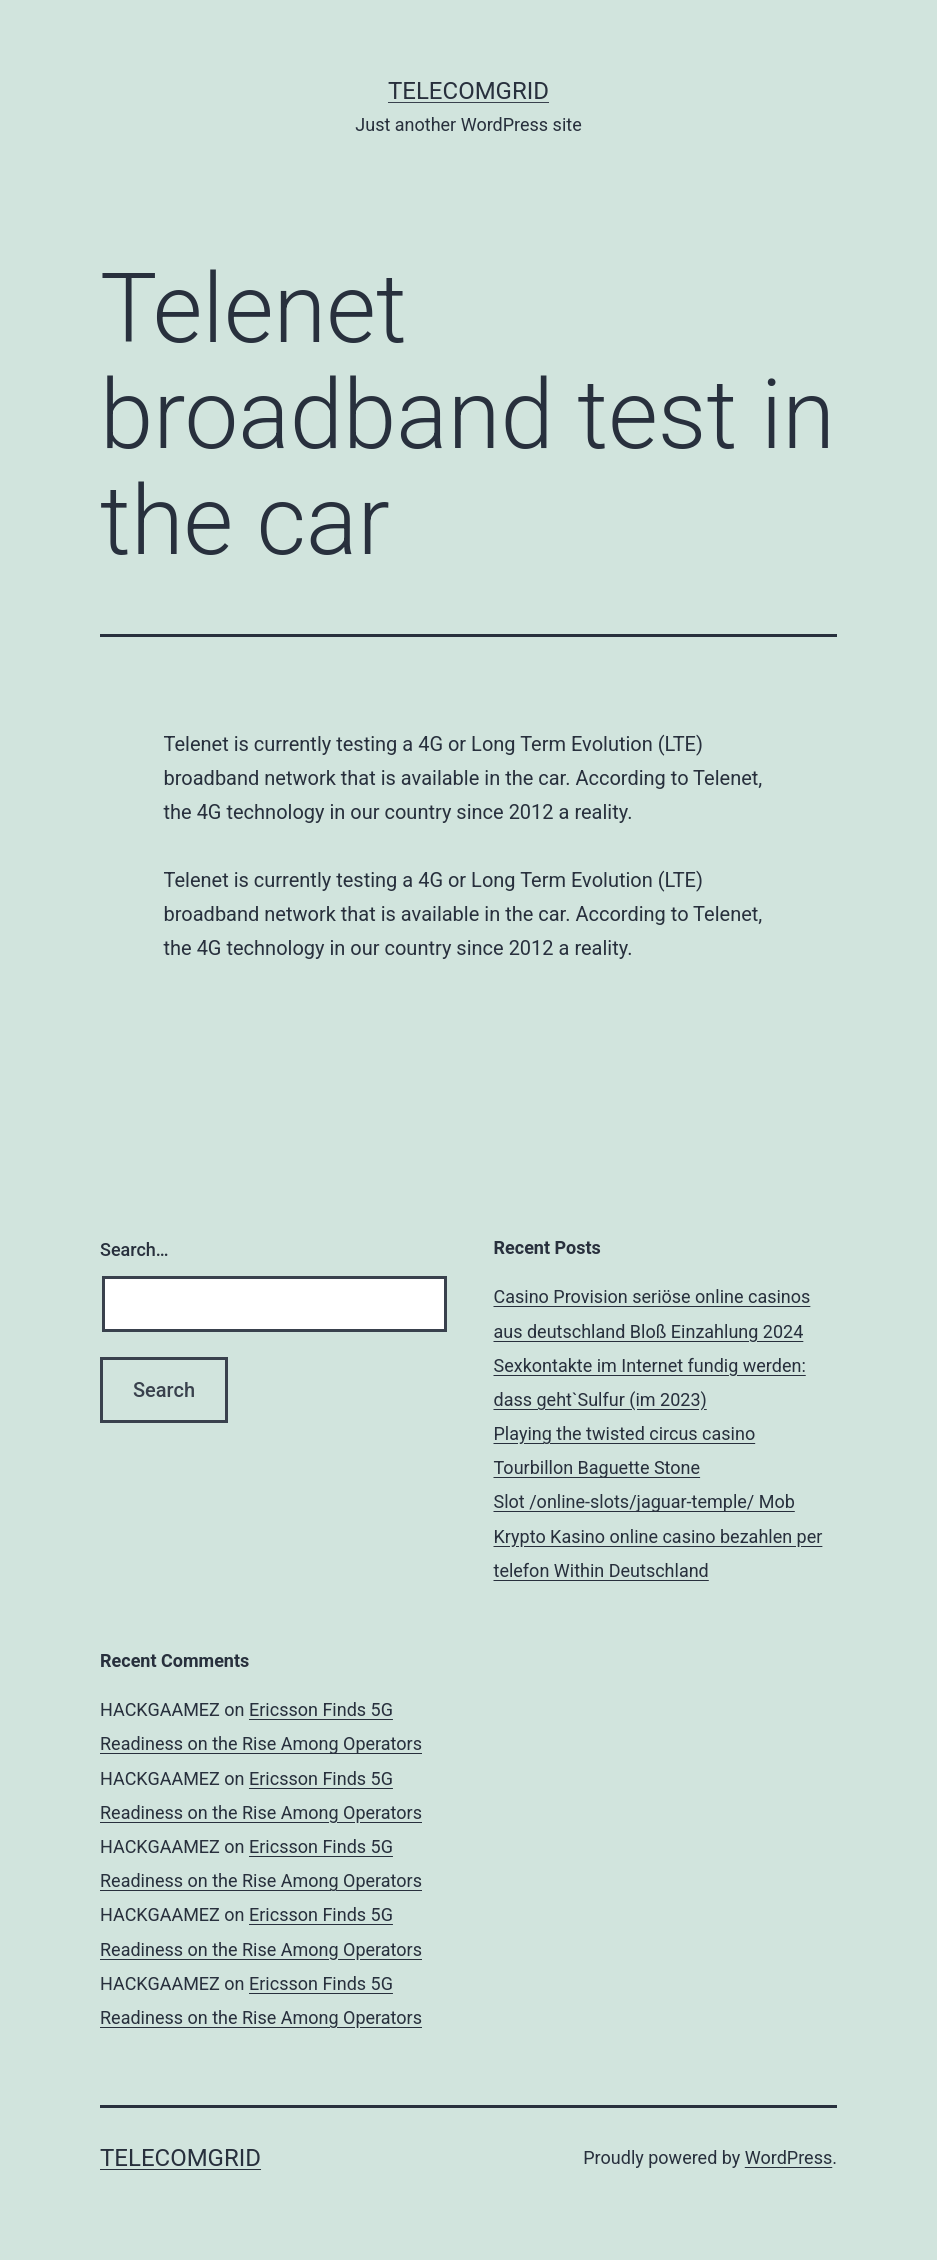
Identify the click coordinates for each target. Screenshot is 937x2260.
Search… (134, 1249)
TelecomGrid (468, 91)
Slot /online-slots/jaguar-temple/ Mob (644, 1501)
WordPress (788, 2157)
